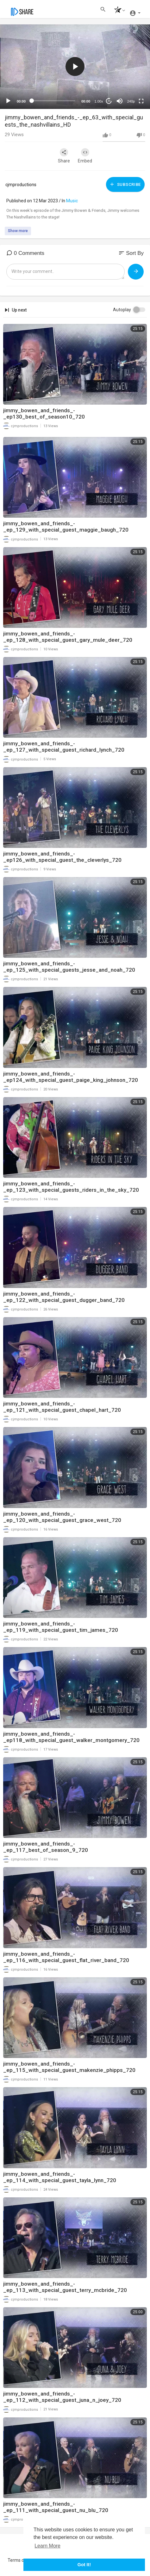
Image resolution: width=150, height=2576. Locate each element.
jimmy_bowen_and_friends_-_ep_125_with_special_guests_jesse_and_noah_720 (69, 966)
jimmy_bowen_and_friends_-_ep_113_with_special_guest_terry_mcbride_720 (65, 2287)
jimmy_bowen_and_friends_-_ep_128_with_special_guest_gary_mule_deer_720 (67, 636)
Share (64, 155)
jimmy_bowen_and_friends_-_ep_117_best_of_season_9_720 (45, 1846)
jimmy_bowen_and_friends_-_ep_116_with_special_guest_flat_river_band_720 (66, 1957)
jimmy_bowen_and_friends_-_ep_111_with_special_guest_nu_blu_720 (55, 2507)
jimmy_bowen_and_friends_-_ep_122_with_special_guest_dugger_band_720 (64, 1297)
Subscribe (125, 184)
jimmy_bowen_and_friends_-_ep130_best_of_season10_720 (44, 413)
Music (72, 200)
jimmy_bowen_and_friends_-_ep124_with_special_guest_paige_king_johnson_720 (70, 1076)
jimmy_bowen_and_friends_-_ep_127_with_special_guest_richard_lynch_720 (63, 746)
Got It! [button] (84, 2564)
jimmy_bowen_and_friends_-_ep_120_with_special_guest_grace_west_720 (62, 1517)
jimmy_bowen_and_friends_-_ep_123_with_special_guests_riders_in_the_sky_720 (71, 1186)
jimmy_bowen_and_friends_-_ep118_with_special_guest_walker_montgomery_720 (71, 1737)
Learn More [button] (47, 2545)
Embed (85, 155)
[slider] (53, 100)
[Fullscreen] (141, 101)
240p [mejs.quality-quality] (131, 101)
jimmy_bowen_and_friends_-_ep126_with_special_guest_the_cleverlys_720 (62, 856)
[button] (117, 11)
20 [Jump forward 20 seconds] (109, 100)
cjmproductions (20, 184)
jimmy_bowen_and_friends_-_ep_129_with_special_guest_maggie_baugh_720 (65, 526)
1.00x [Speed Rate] (99, 101)
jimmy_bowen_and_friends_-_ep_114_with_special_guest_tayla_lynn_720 (59, 2177)
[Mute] (119, 101)
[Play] (8, 101)
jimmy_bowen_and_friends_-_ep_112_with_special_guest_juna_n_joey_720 (62, 2396)
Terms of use (21, 2560)
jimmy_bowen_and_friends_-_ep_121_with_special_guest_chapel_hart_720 (62, 1406)
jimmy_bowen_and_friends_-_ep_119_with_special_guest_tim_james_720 (60, 1626)
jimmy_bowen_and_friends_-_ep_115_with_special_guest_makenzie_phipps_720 (69, 2067)
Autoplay (122, 309)
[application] (75, 66)
